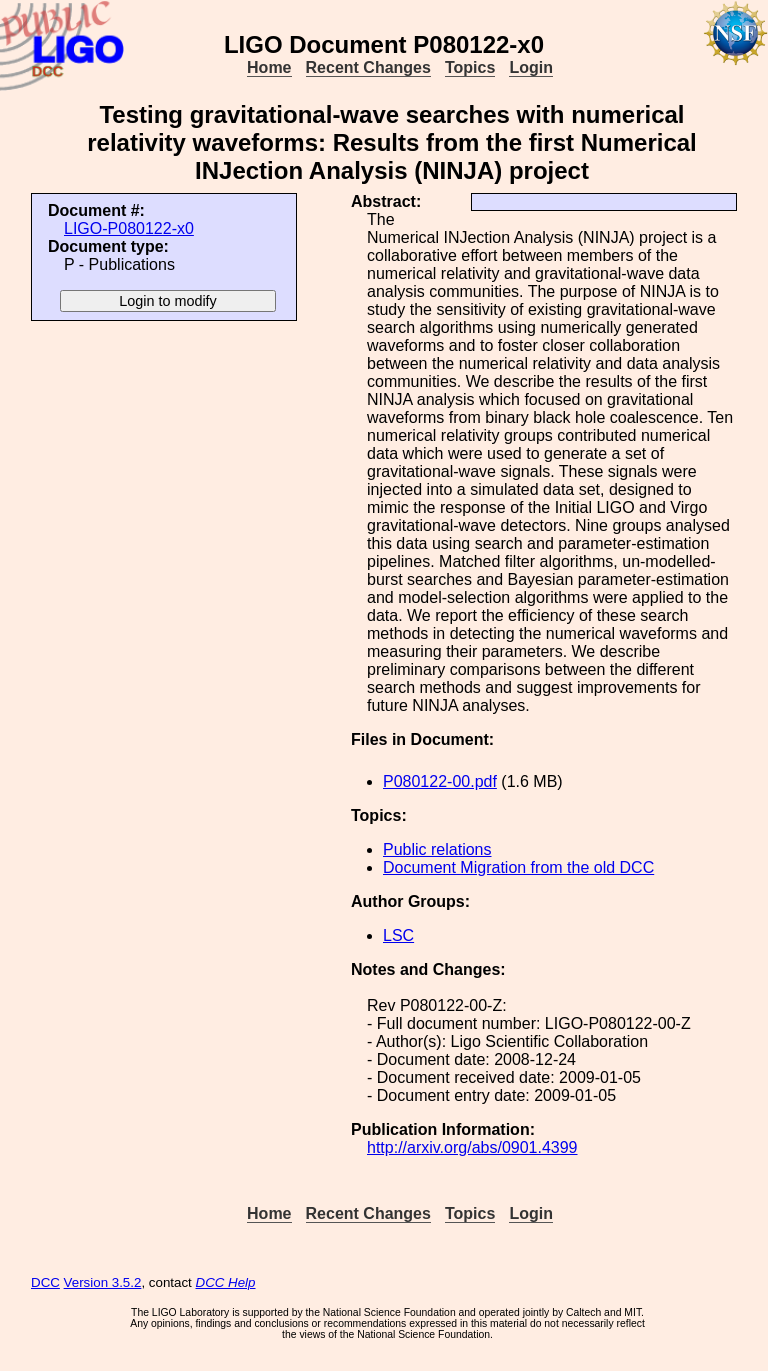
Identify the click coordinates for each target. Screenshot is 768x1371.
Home (269, 67)
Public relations (437, 849)
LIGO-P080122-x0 (129, 228)
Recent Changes (368, 67)
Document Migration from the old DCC (518, 867)
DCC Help (226, 1282)
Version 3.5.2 (103, 1282)
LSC (398, 935)
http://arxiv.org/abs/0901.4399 (472, 1147)
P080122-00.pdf (440, 781)
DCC (45, 1282)
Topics (470, 67)
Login (531, 67)
